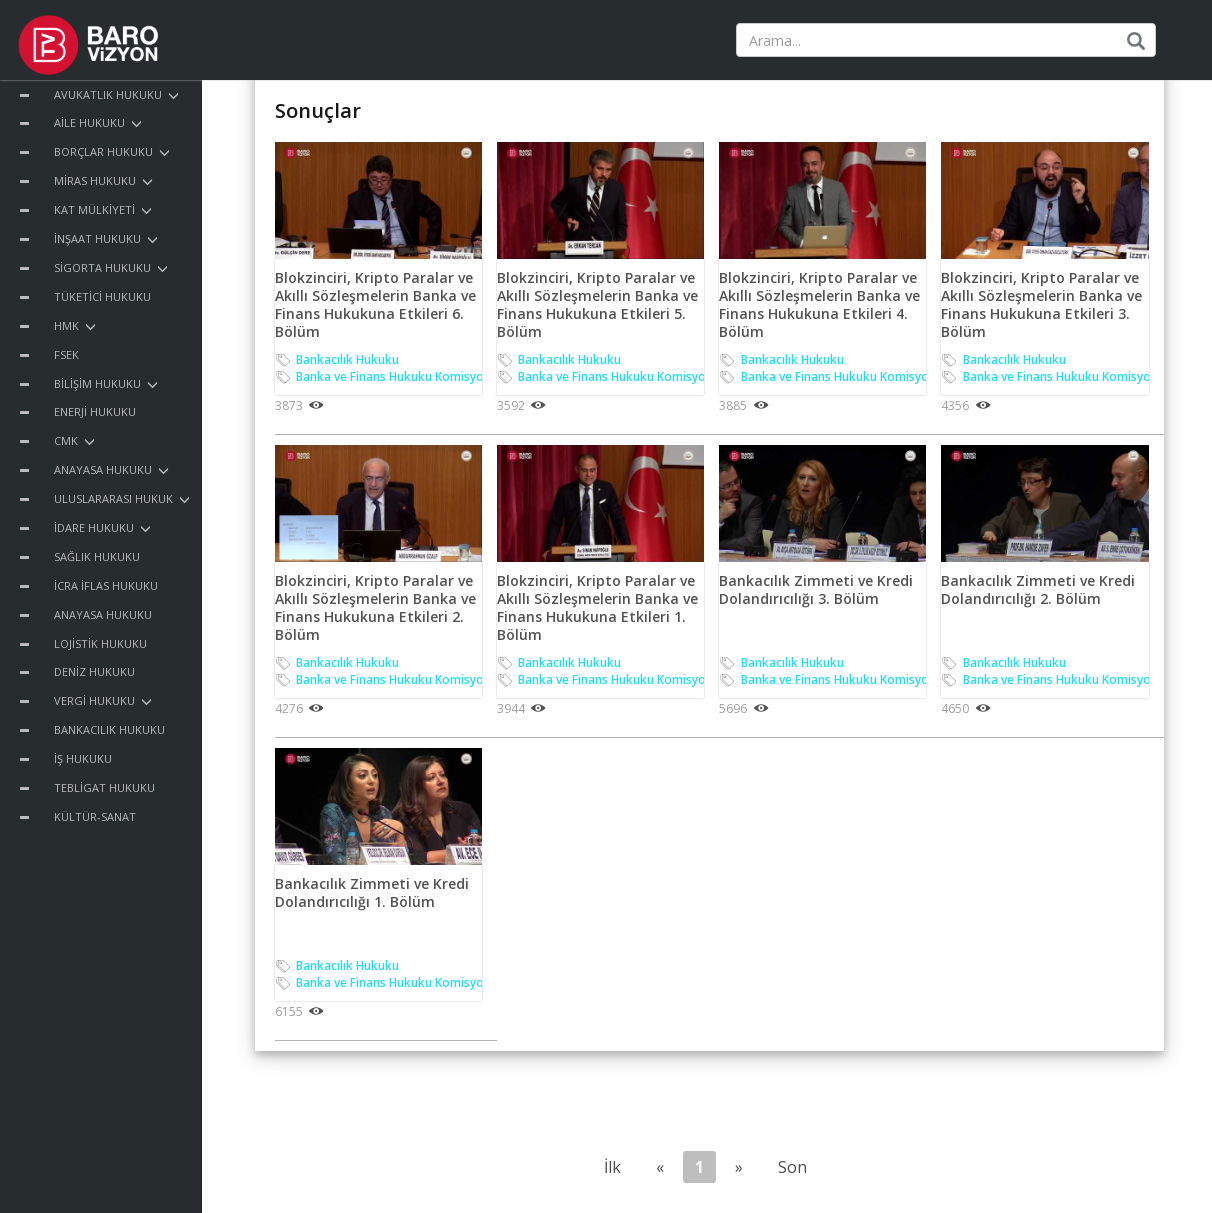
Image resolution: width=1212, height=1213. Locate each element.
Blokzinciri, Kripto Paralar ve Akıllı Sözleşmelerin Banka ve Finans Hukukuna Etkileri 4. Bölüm (819, 305)
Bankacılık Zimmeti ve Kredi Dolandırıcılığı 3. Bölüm (816, 589)
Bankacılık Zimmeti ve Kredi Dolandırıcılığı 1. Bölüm (372, 892)
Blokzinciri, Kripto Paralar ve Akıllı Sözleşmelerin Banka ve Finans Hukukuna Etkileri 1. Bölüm (597, 608)
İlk (612, 1167)
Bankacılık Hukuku (347, 359)
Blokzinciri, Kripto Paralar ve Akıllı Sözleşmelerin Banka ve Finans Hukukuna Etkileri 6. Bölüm (375, 305)
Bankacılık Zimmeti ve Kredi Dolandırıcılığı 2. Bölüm (1038, 589)
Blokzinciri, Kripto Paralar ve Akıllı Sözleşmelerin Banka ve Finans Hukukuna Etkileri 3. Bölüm (1041, 305)
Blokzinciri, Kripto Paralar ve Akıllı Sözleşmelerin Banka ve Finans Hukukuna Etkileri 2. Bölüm (375, 608)
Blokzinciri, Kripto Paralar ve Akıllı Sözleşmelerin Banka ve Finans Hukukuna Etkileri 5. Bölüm (597, 305)
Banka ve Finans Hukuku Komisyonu (397, 376)
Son (792, 1167)
